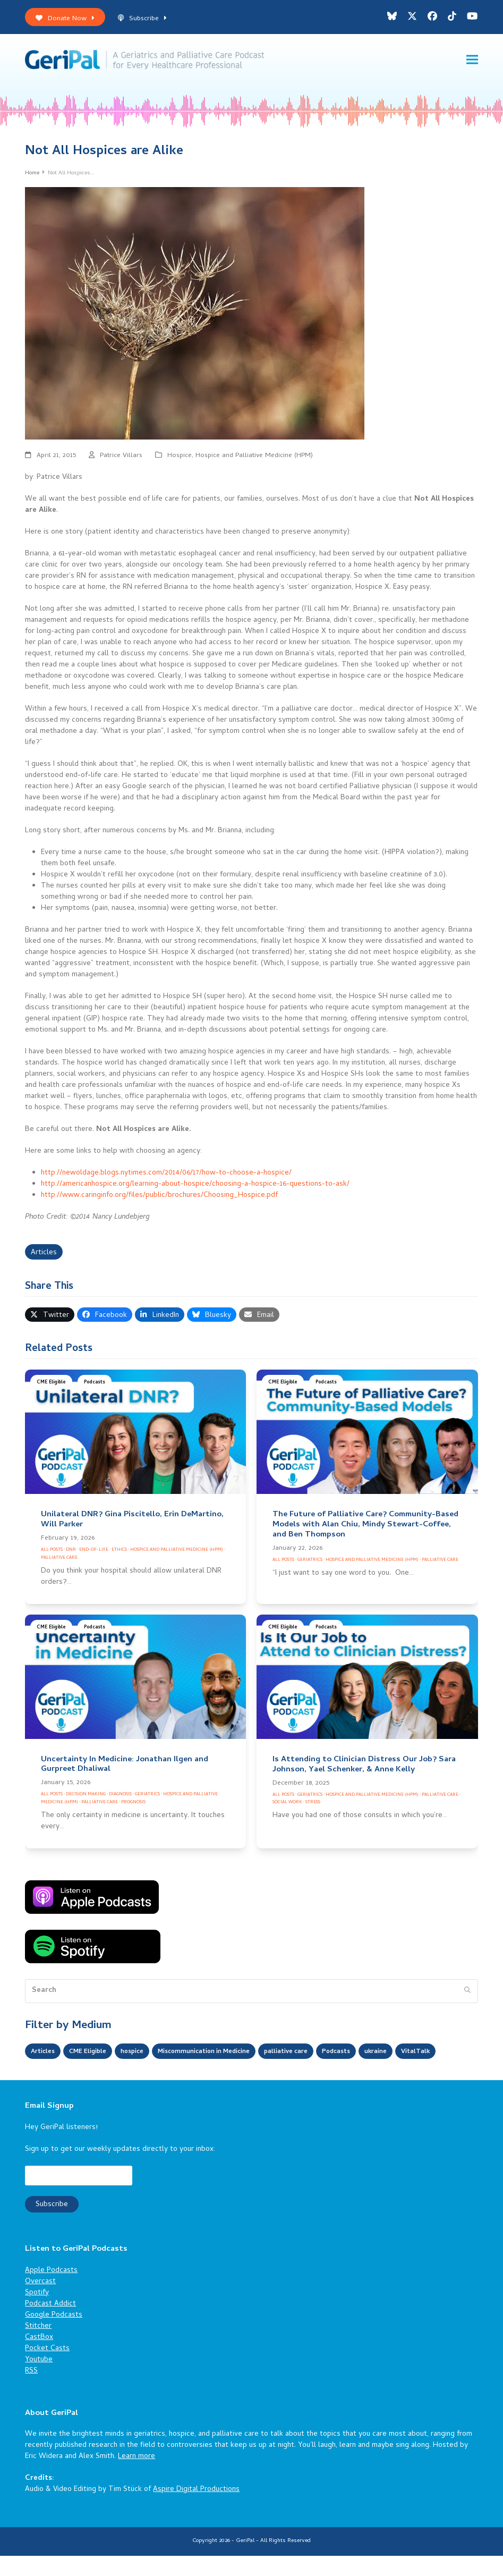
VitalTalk (47, 2072)
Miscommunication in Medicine (227, 2054)
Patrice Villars (121, 457)
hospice (144, 2054)
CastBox (39, 2358)
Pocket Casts (47, 2369)
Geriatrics (309, 1562)
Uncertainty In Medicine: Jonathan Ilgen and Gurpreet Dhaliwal (124, 1766)
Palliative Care (59, 1560)
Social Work (287, 1804)
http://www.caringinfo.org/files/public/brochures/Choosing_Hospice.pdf (159, 1198)
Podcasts (94, 1385)
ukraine (422, 2054)
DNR (71, 1552)
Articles (44, 1255)
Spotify (37, 2313)
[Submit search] (467, 1993)
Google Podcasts (53, 2335)
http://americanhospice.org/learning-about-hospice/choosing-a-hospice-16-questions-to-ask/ (195, 1186)
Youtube (39, 2380)
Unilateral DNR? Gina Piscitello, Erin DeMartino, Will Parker (132, 1521)
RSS (31, 2391)
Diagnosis (120, 1796)
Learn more (136, 2477)
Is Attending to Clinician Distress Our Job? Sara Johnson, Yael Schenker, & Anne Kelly (364, 1766)
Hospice (179, 457)
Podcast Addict (50, 2324)
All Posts (52, 1552)
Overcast (40, 2302)
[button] (472, 60)
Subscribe (142, 18)
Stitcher (38, 2347)
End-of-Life (93, 1552)
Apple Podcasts (51, 2291)
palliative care (321, 2054)
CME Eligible (51, 1385)
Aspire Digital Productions (196, 2510)
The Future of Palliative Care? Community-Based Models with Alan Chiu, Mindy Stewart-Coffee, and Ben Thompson (365, 1526)
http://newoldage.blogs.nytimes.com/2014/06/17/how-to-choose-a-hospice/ (166, 1175)
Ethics (119, 1552)
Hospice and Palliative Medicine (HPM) (254, 457)
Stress (312, 1804)
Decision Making (86, 1796)
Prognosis (133, 1804)
